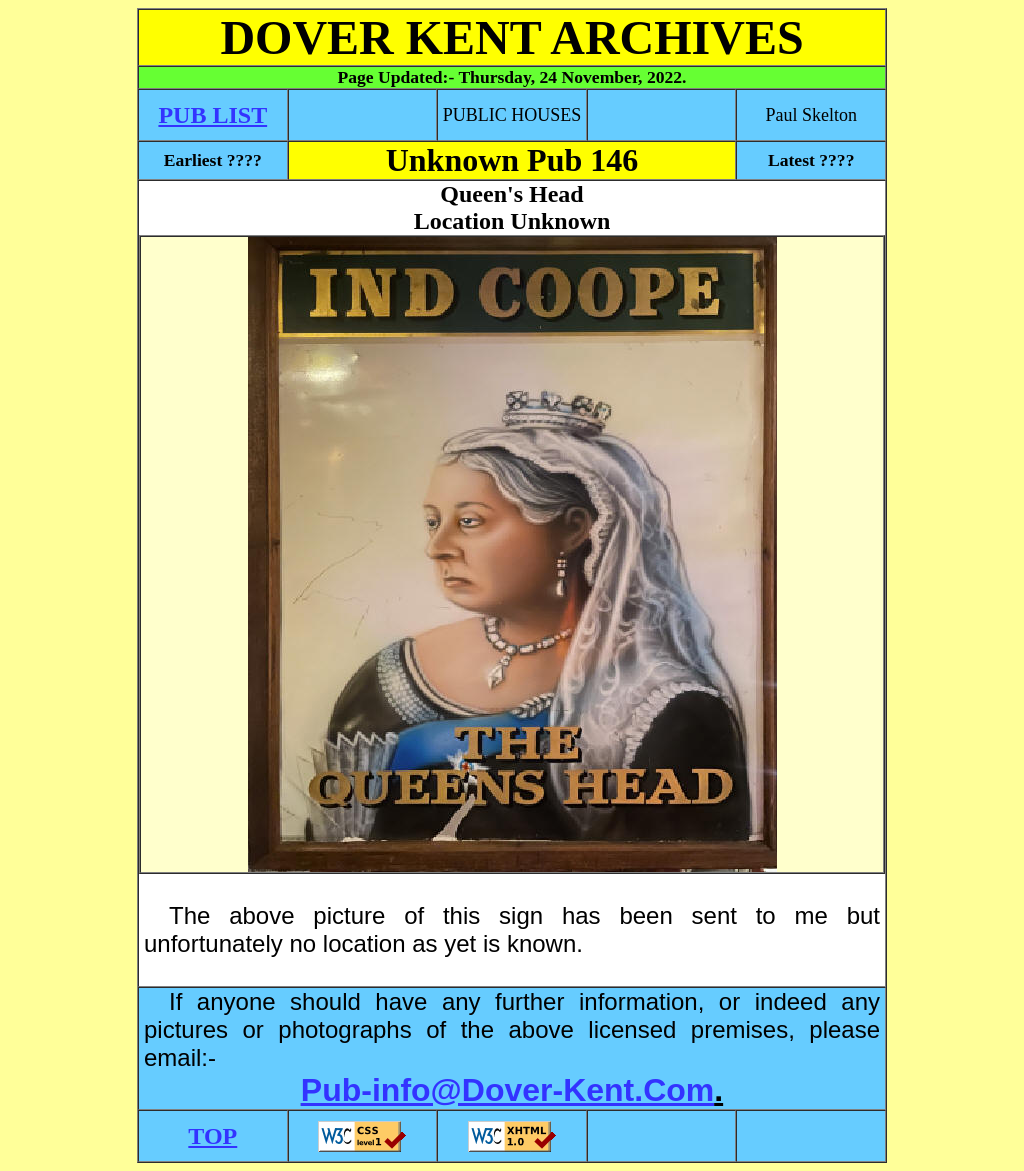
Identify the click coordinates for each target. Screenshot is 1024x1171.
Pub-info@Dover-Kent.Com (507, 1090)
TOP (212, 1136)
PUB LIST (212, 115)
